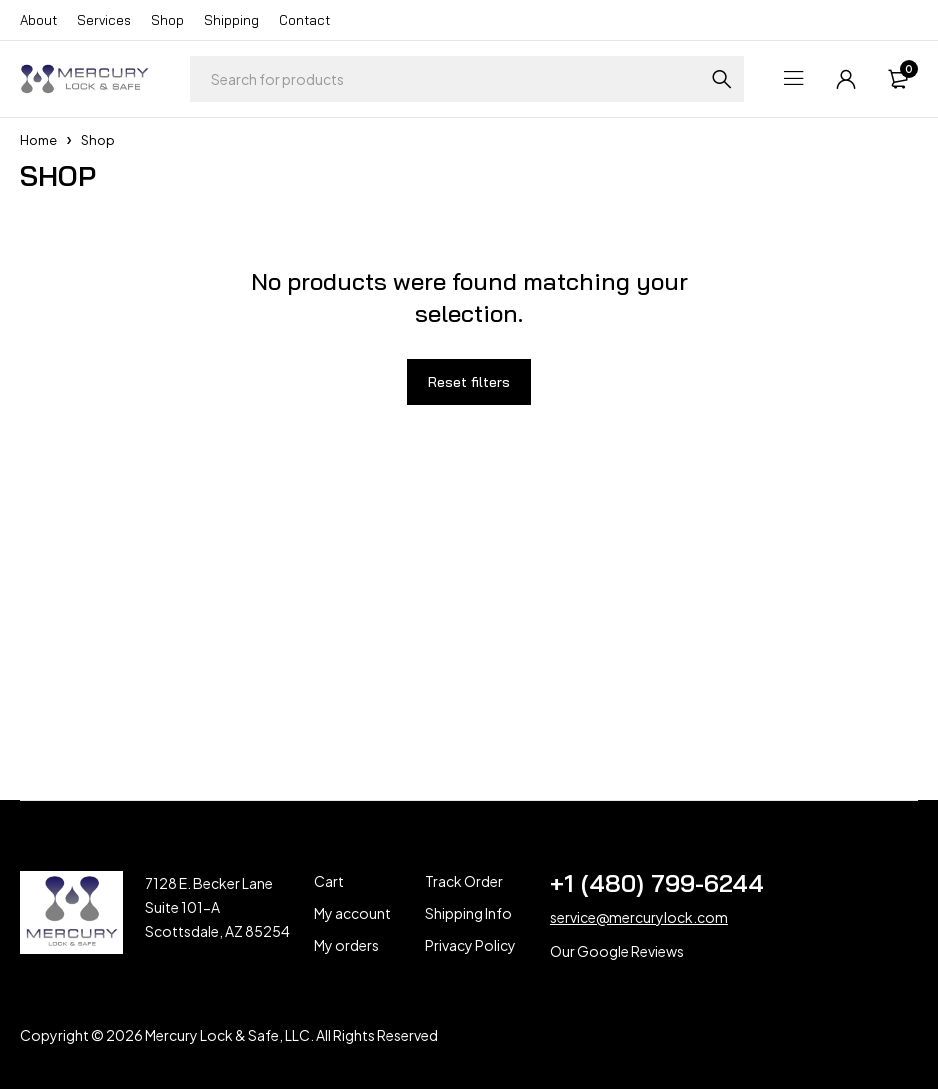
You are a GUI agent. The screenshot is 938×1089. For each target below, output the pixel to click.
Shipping (231, 20)
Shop (167, 20)
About (38, 20)
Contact (304, 20)
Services (104, 20)
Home (38, 140)
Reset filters (469, 382)
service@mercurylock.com (639, 917)
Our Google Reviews (617, 951)
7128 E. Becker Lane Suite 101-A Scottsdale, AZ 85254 (217, 907)
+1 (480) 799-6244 (657, 883)
